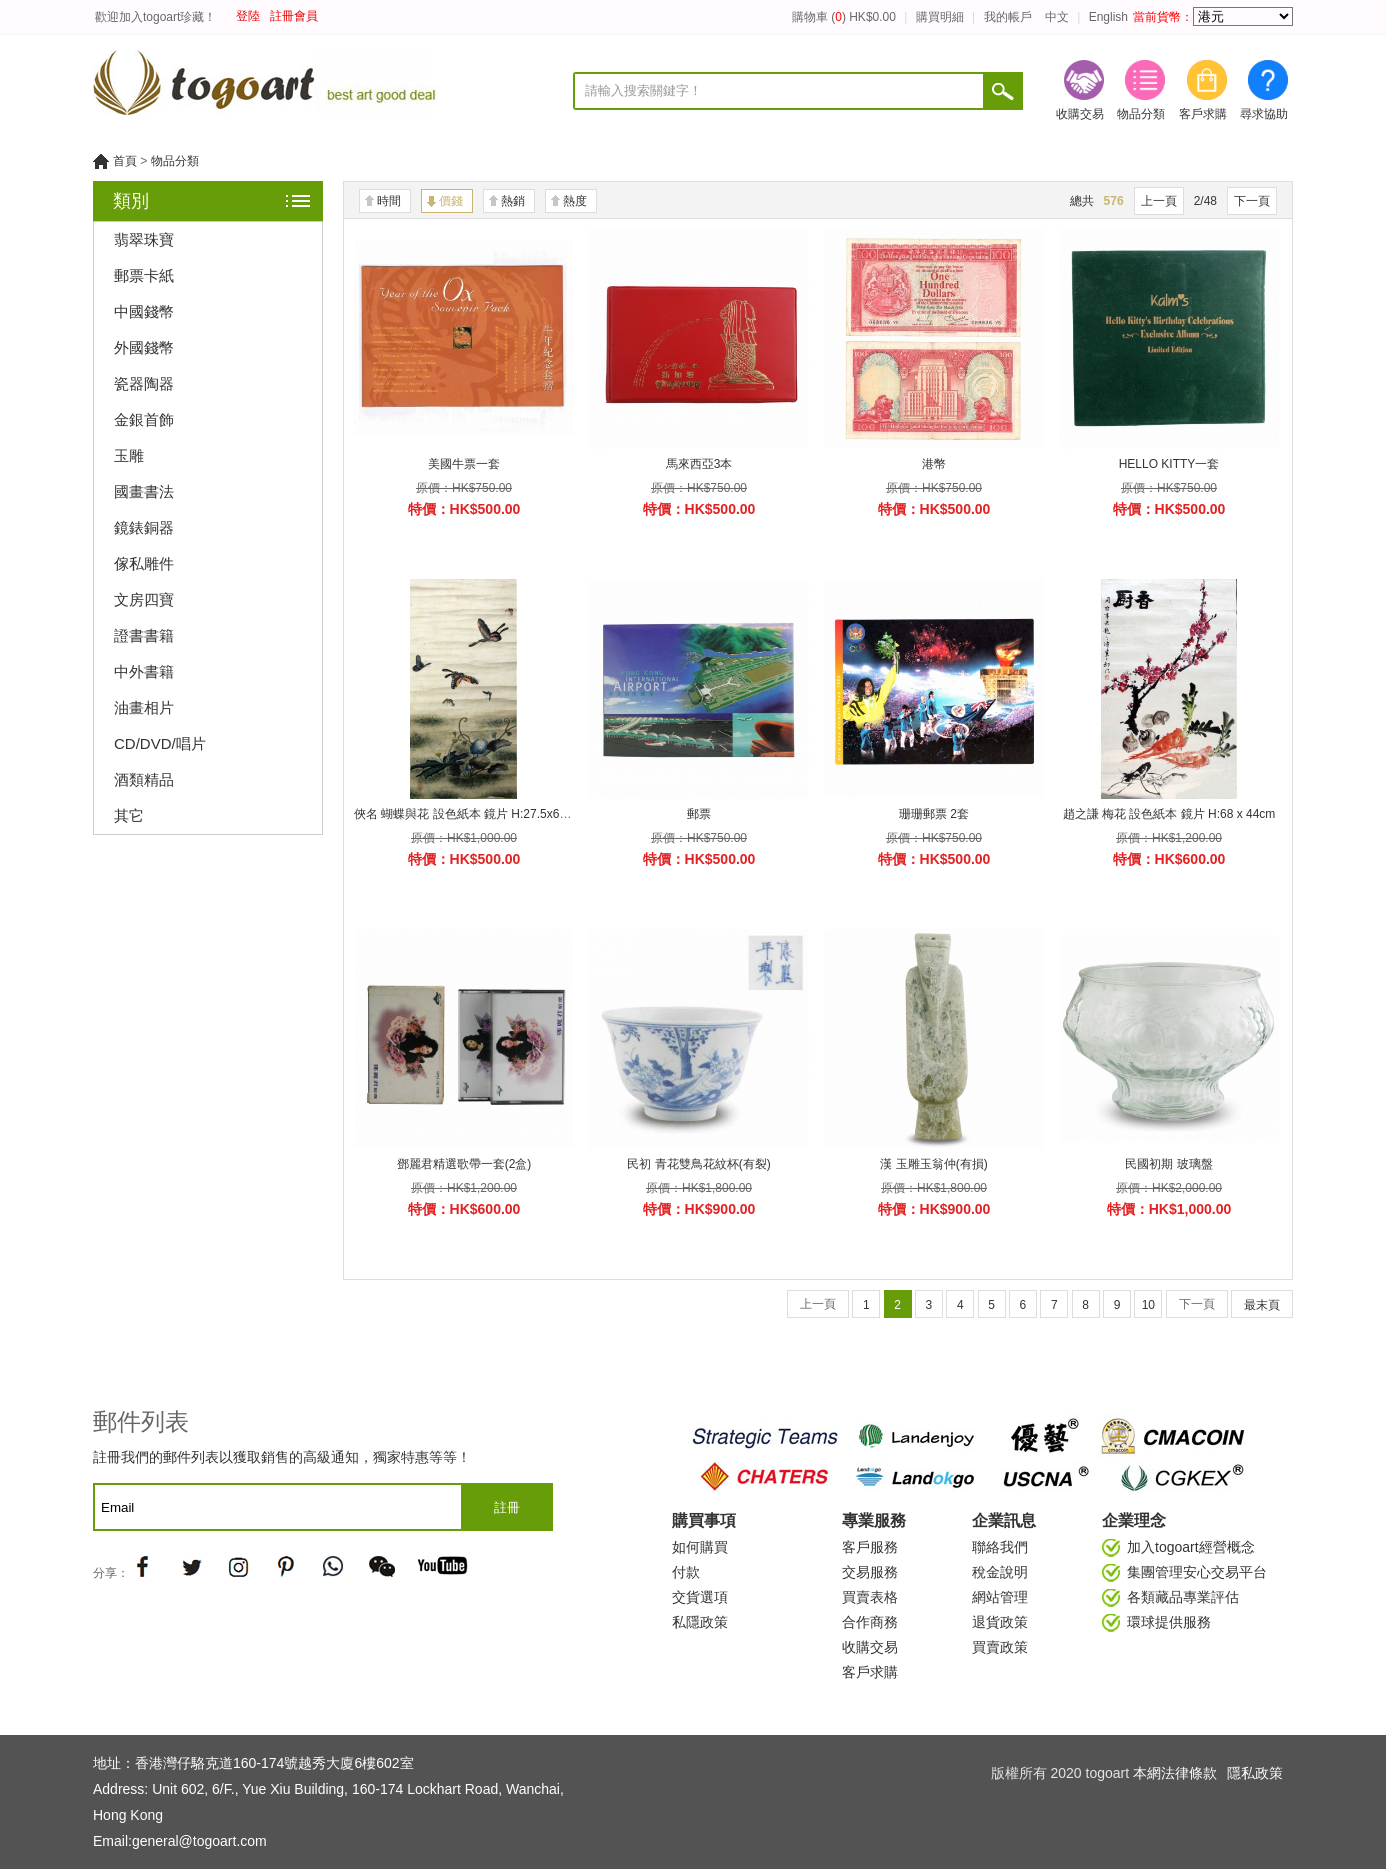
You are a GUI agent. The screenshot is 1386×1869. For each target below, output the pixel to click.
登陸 (248, 16)
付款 (686, 1572)
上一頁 (1159, 201)
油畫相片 (144, 707)
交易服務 (870, 1572)
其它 (129, 815)
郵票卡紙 (144, 275)
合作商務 (870, 1622)
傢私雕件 (144, 563)
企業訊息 (1004, 1520)
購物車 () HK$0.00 (844, 17)
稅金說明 (1000, 1572)
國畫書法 (144, 491)
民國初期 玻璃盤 (1168, 1164)
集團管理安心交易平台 (1197, 1572)
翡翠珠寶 (144, 239)
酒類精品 (144, 779)
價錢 (451, 201)
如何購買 (700, 1547)
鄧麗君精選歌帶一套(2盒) (464, 1164)
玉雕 (129, 455)
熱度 (575, 201)
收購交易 (1080, 90)
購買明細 (940, 17)
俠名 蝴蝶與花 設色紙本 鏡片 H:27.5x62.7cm (473, 814)
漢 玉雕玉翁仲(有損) (933, 1164)
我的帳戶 (1008, 17)
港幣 (934, 464)
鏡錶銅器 (144, 527)
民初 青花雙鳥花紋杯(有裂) (698, 1164)
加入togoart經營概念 (1191, 1547)
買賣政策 (1000, 1647)
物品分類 (1141, 90)
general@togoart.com (199, 1841)
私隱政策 (700, 1622)
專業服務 (874, 1520)
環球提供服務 (1169, 1622)
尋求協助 (1264, 90)
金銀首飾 (144, 419)
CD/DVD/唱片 (160, 743)
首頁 (125, 161)
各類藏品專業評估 (1183, 1597)
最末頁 (1262, 1305)
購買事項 (704, 1520)
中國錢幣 (144, 311)
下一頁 (1252, 201)
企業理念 (1134, 1520)
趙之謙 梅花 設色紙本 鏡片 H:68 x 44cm (1169, 814)
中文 (1057, 17)
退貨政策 (1000, 1622)
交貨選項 (700, 1597)
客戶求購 (1203, 90)
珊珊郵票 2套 (934, 814)
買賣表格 (870, 1597)
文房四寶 (144, 599)
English (1108, 17)
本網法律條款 (1175, 1773)
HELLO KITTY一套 (1169, 464)
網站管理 (1000, 1597)
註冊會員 (294, 16)
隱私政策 (1255, 1773)
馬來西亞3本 (699, 464)
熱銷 (513, 201)
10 (1148, 1305)
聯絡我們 (1000, 1547)
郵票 (699, 814)
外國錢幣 (144, 347)
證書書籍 (144, 635)
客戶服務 (870, 1547)
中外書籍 (144, 671)
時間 (389, 201)
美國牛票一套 (464, 464)
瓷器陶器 (144, 383)
